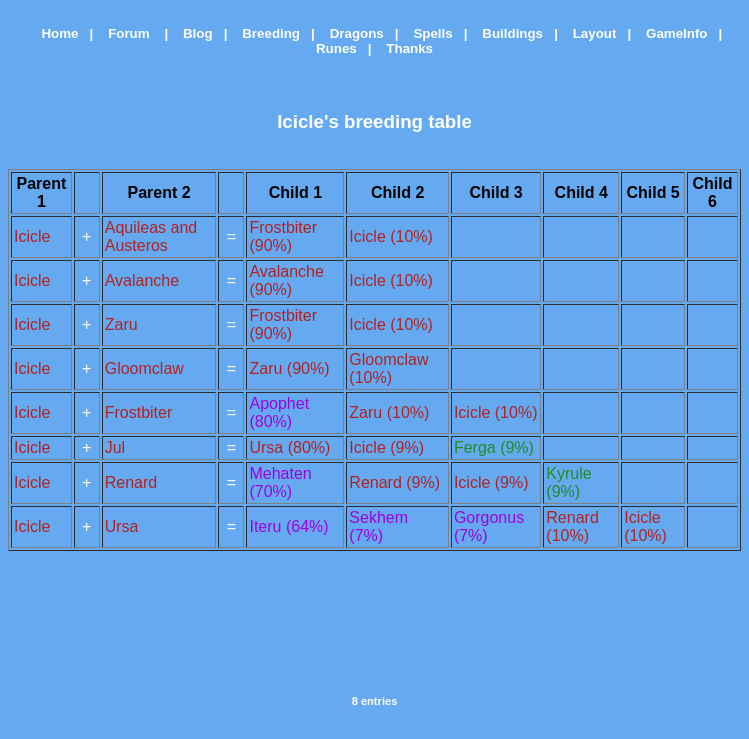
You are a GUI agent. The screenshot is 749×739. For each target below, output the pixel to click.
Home (53, 33)
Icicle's (308, 121)
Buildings (507, 33)
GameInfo (671, 33)
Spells (427, 33)
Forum (125, 33)
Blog (192, 33)
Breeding (265, 33)
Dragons (351, 33)
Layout (589, 33)
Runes (331, 48)
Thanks (404, 48)
